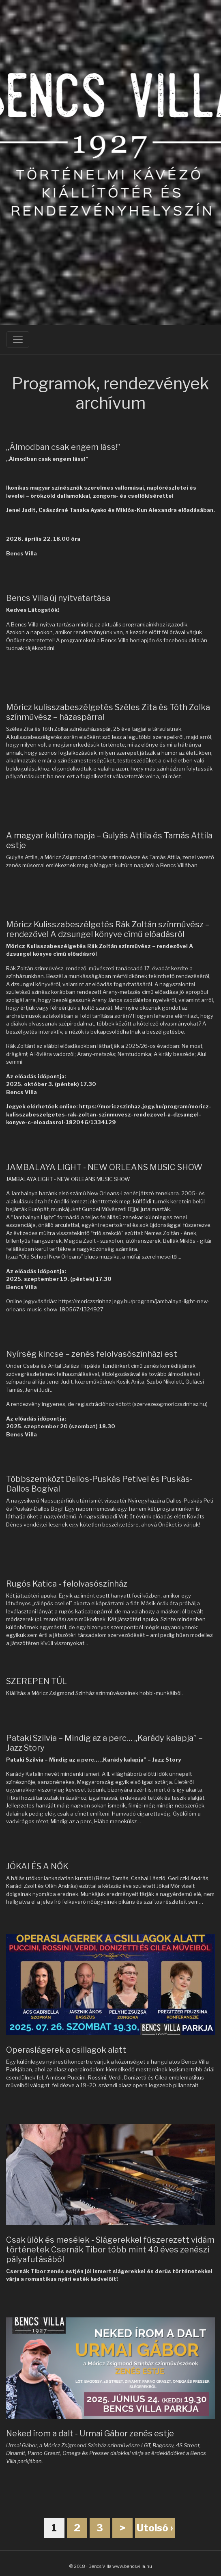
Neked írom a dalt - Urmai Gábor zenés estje (90, 2433)
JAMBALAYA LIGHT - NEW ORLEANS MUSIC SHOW (104, 1167)
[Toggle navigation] (17, 339)
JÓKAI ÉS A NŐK (37, 1866)
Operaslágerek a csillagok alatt (66, 2050)
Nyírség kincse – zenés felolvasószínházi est (91, 1354)
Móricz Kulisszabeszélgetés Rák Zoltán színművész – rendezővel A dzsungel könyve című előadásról (108, 929)
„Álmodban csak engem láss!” (63, 447)
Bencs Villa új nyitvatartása (58, 598)
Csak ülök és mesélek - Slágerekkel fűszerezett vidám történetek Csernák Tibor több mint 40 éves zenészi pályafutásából (110, 2249)
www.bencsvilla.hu (132, 2566)
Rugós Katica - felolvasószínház (66, 1584)
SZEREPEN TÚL (36, 1681)
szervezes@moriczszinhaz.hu (170, 1404)
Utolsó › (155, 2528)
